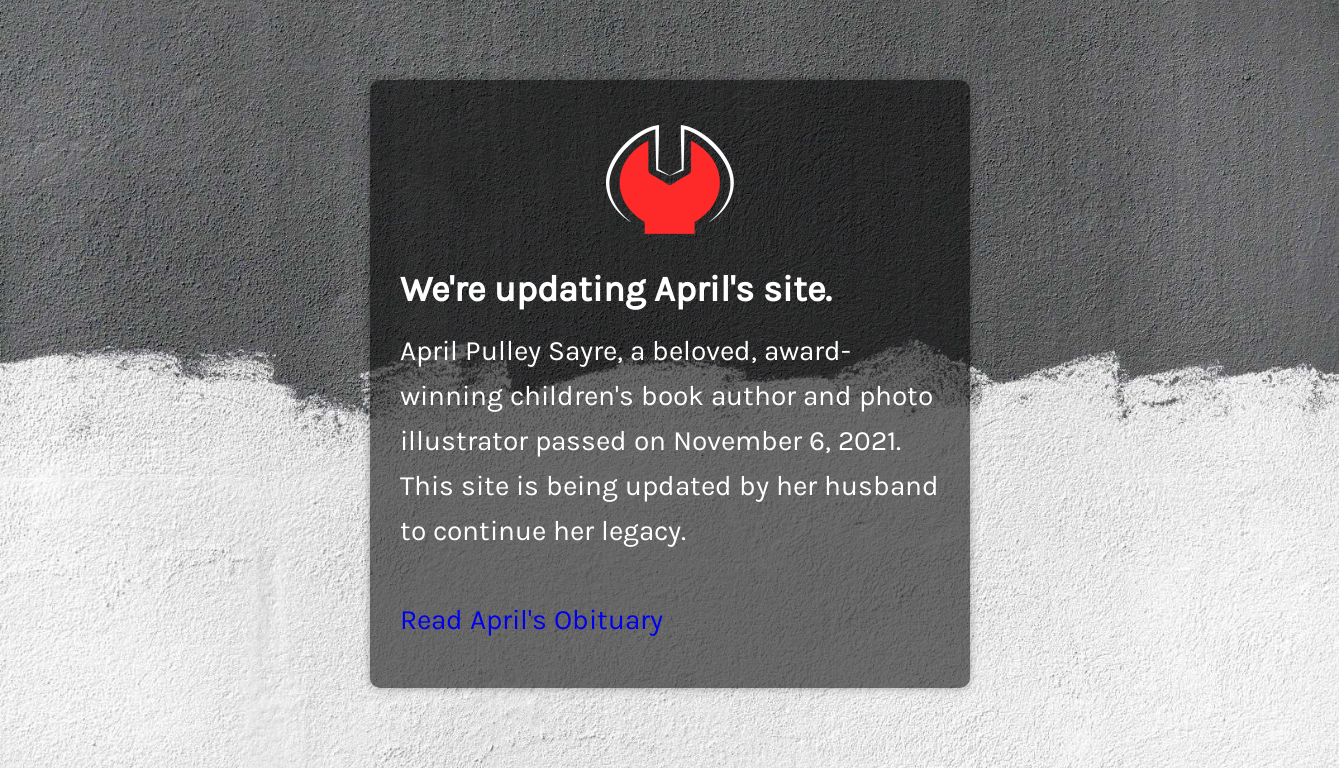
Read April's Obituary (531, 619)
